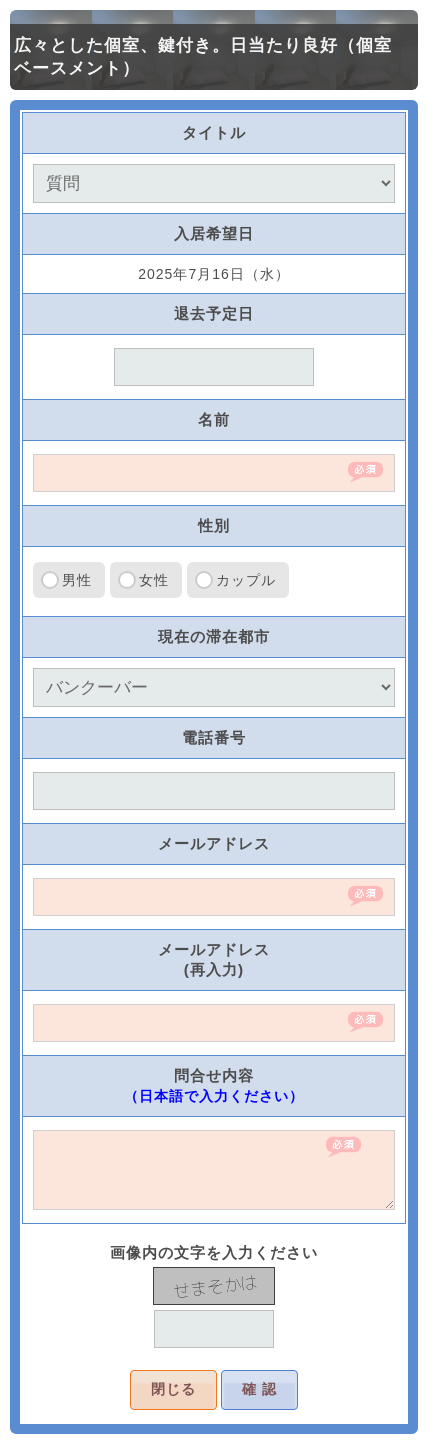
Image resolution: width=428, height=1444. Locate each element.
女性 (154, 580)
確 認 (259, 1389)
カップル (246, 580)
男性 (77, 580)
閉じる (173, 1389)
